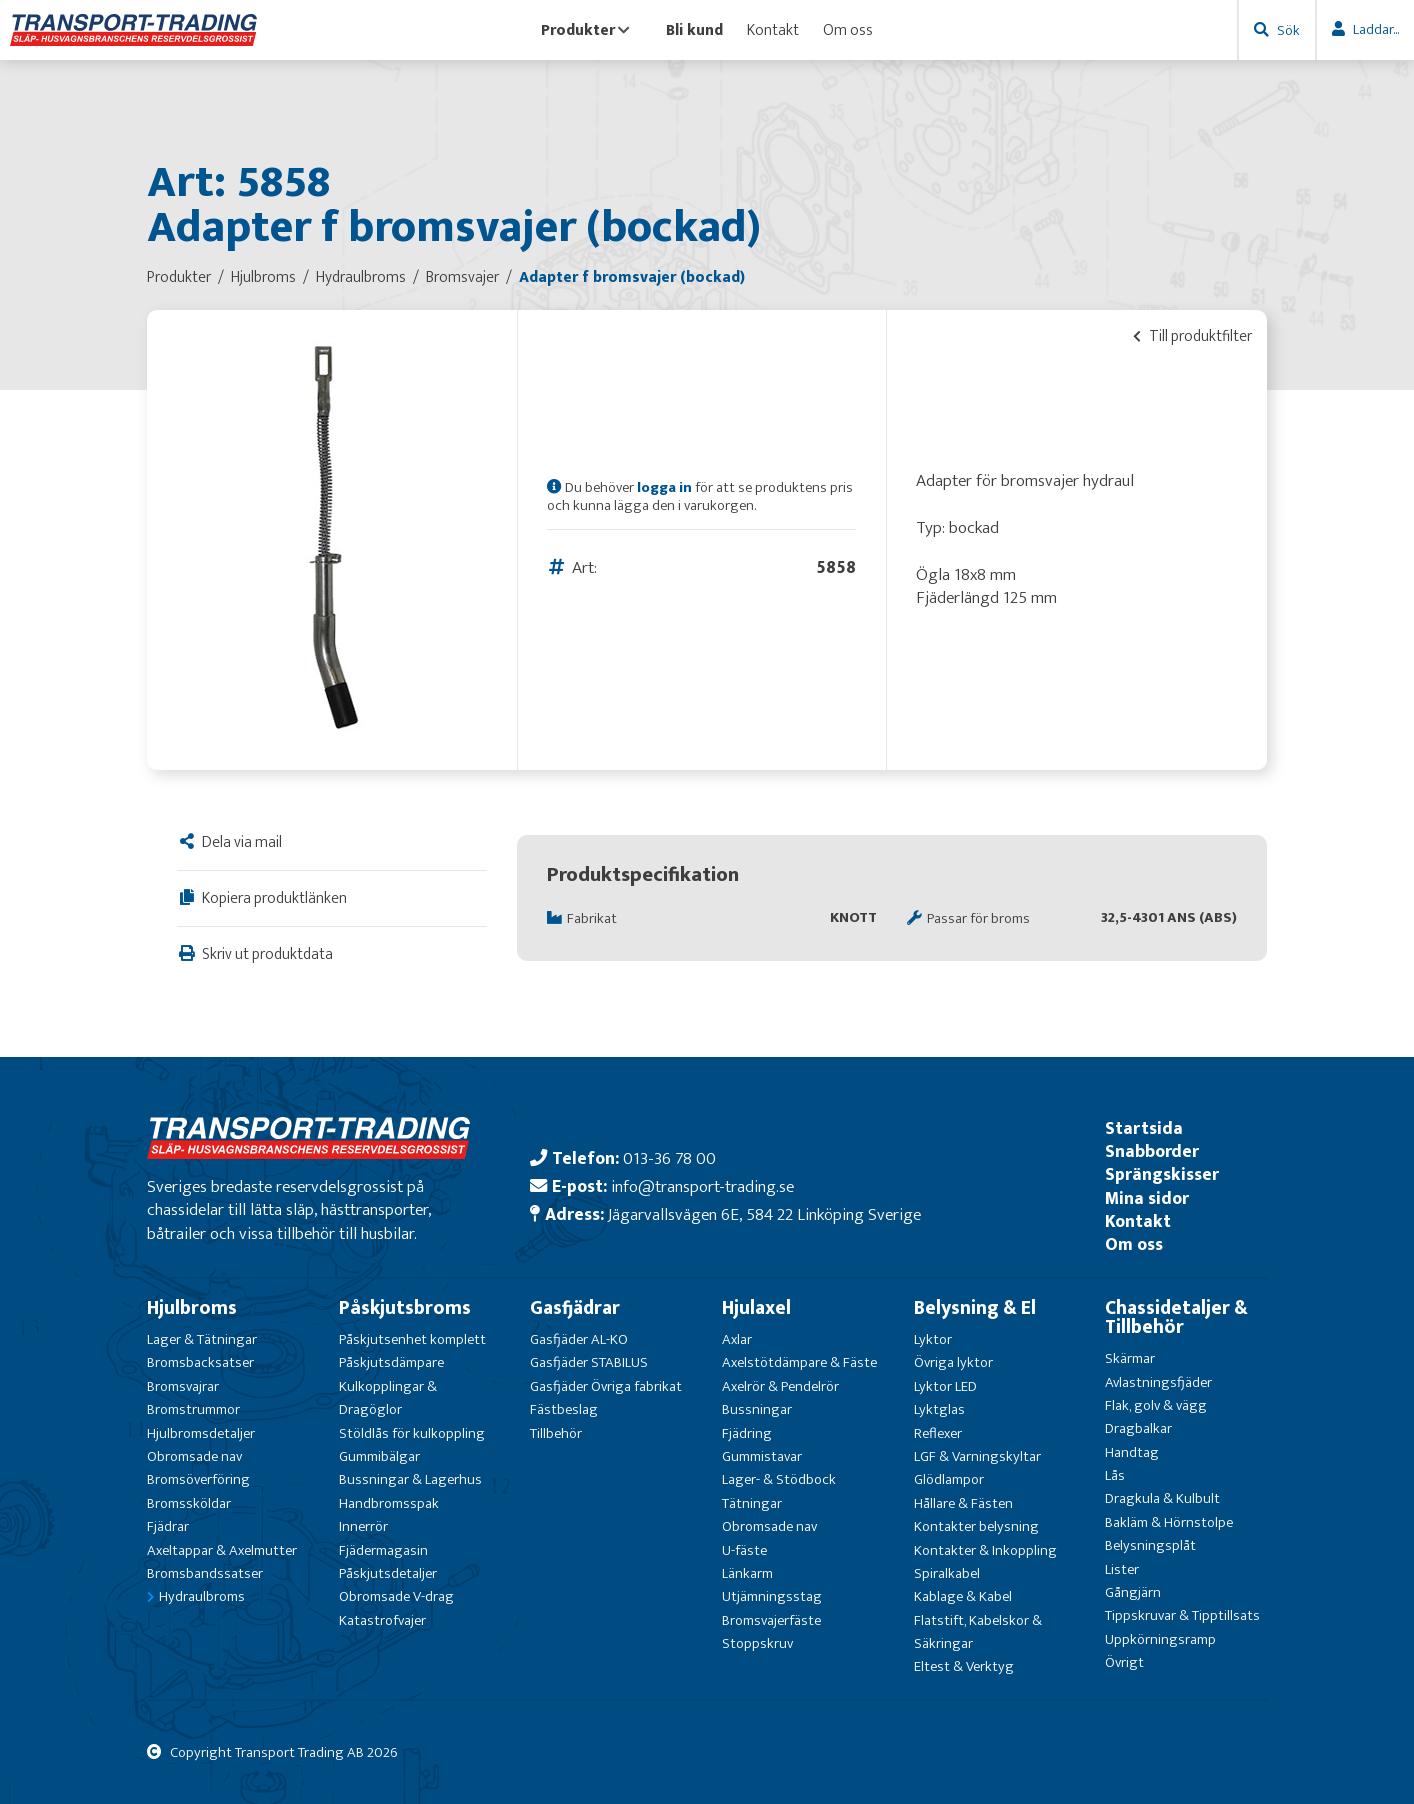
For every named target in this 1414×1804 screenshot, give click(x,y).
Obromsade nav (194, 1456)
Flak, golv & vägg (1156, 1405)
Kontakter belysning (976, 1526)
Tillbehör (556, 1433)
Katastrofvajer (382, 1620)
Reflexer (938, 1433)
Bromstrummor (193, 1409)
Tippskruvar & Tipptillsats (1182, 1615)
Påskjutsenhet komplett (412, 1339)
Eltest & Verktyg (964, 1666)
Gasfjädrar (575, 1308)
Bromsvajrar (183, 1386)
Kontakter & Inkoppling (985, 1550)
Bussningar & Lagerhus (410, 1479)
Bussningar (757, 1409)
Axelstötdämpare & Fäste (799, 1362)
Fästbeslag (564, 1409)
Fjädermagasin (383, 1550)
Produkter (585, 30)
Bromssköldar (189, 1503)
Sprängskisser (1162, 1174)
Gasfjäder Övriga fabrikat (606, 1386)
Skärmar (1130, 1358)
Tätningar (752, 1503)
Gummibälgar (379, 1456)
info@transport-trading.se (702, 1186)
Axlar (737, 1339)
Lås (1115, 1475)
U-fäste (744, 1550)
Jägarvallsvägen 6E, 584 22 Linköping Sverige (764, 1214)
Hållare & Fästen (963, 1503)
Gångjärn (1133, 1592)
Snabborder (1152, 1151)
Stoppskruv (757, 1643)
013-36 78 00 (669, 1158)
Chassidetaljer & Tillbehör (1176, 1317)
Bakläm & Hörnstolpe (1169, 1522)
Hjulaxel (756, 1308)
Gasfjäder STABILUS (589, 1362)
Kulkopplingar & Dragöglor (388, 1398)
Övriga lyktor (953, 1362)
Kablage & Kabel (963, 1596)
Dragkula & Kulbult (1162, 1498)
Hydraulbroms (202, 1596)
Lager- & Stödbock (779, 1479)
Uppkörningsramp (1160, 1639)
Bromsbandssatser (205, 1573)
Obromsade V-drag (396, 1596)
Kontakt (773, 30)
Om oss (848, 30)
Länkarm (747, 1573)
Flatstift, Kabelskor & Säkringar (978, 1632)
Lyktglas (939, 1409)
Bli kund (694, 30)
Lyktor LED (945, 1386)
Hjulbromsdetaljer (201, 1433)
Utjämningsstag (772, 1596)
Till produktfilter (1192, 336)
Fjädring (747, 1433)
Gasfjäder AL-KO (579, 1339)
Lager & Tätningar (202, 1339)
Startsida (1144, 1128)
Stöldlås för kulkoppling (412, 1433)
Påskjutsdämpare (391, 1362)
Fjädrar (168, 1526)
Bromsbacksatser (200, 1362)
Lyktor (933, 1339)
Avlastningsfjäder (1158, 1382)
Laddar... (1376, 29)
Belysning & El (975, 1308)
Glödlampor (949, 1479)
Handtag (1132, 1452)
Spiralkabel (947, 1573)
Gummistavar (762, 1456)
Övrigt (1124, 1662)
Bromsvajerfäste (771, 1620)
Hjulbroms (192, 1308)
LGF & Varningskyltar (977, 1456)
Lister (1122, 1569)
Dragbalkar (1138, 1428)
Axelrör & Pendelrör (780, 1386)
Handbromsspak (389, 1503)
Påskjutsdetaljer (388, 1573)
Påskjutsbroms (405, 1308)
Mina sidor (1147, 1198)
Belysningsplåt (1150, 1545)
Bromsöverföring (198, 1479)
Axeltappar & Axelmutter (222, 1550)
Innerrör (363, 1526)
